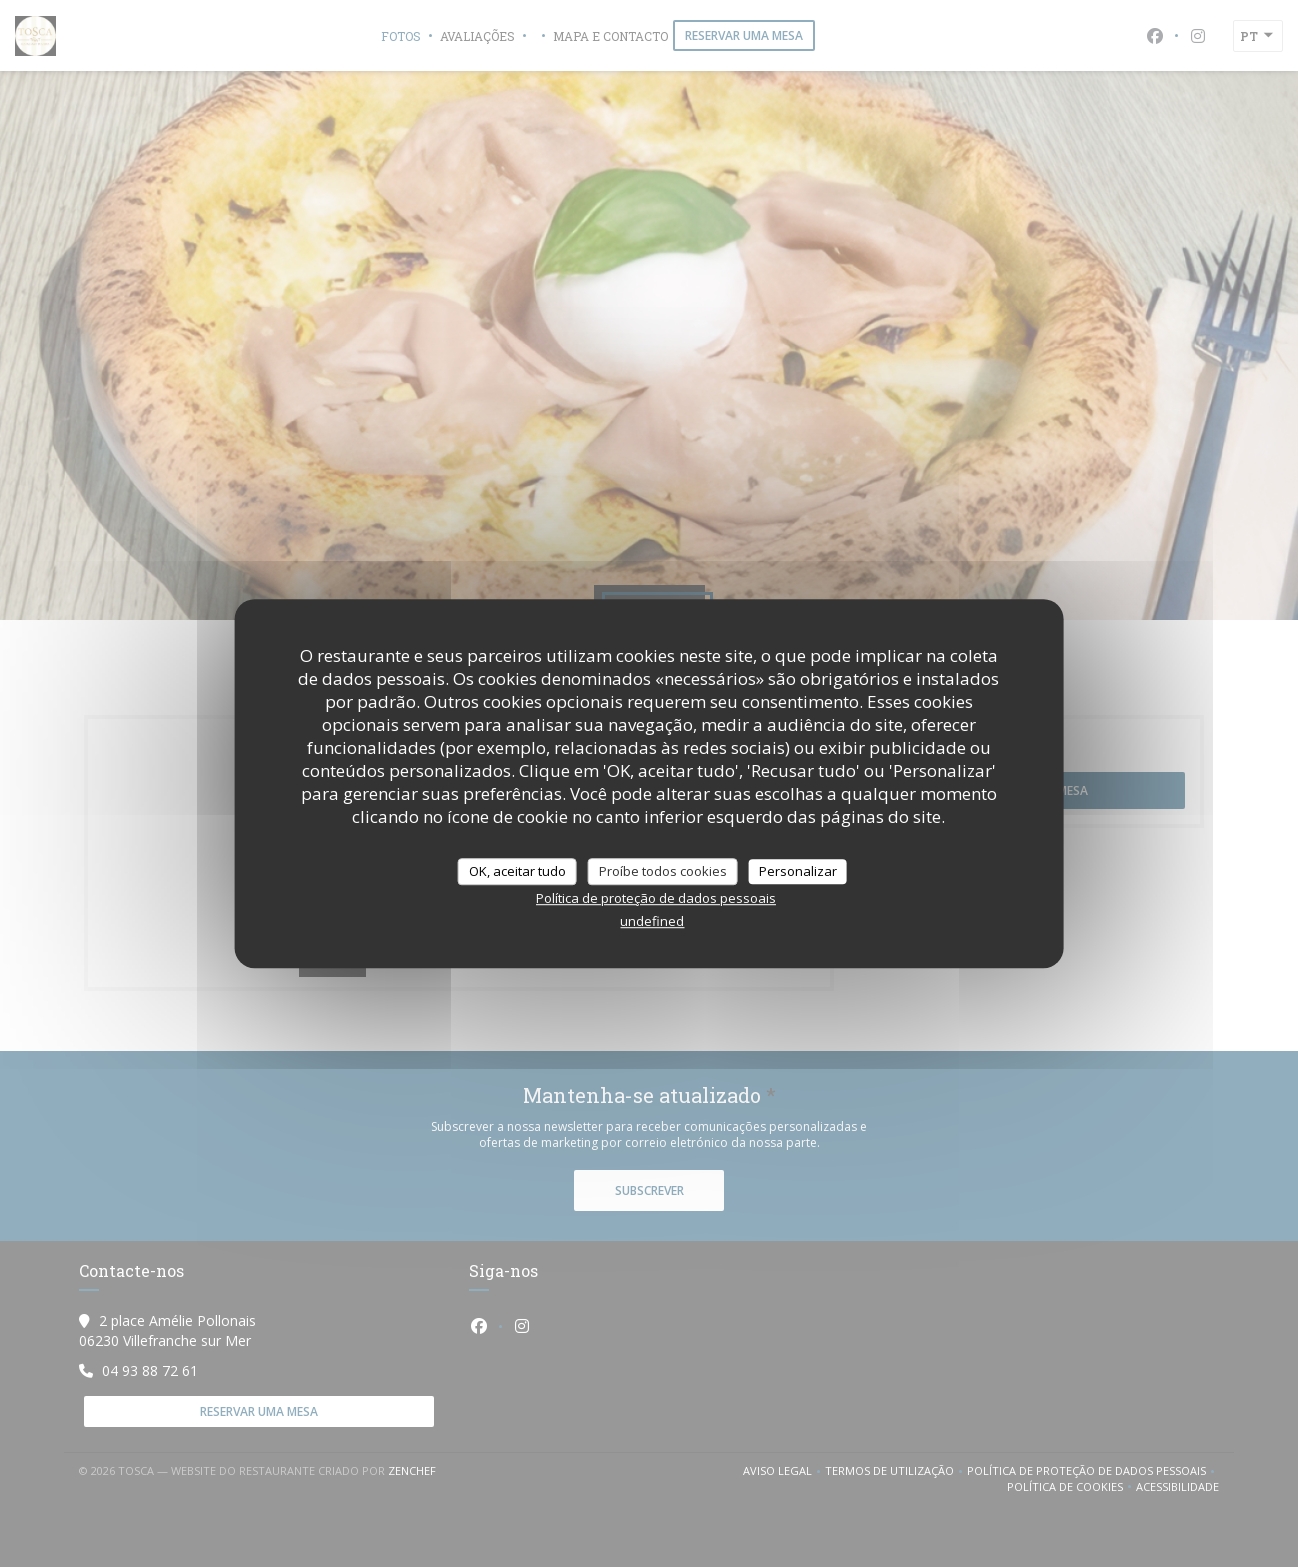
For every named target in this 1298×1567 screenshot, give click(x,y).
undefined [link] (652, 921)
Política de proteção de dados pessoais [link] (656, 898)
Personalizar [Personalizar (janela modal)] (798, 871)
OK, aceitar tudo (517, 871)
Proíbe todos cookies (663, 871)
